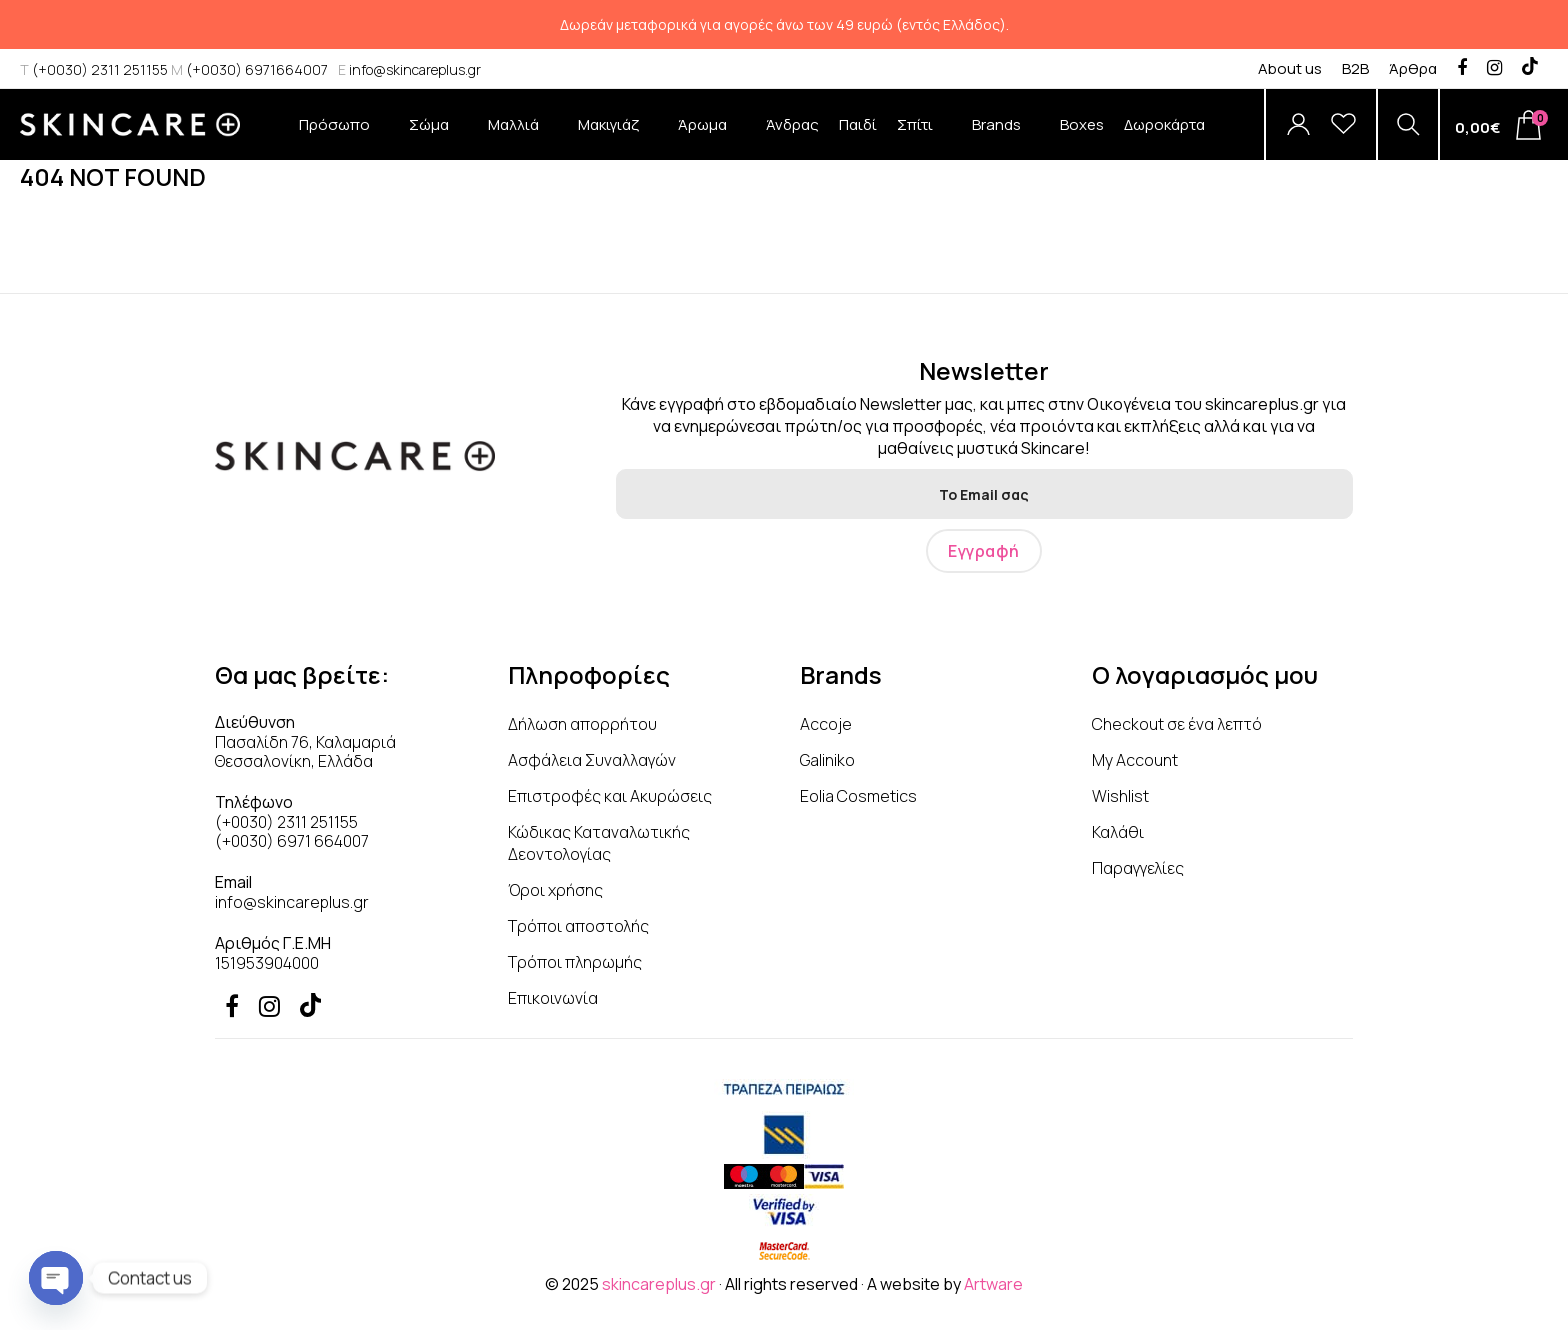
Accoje (826, 724)
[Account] (1298, 124)
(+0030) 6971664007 (249, 69)
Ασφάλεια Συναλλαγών (592, 760)
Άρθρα (1413, 68)
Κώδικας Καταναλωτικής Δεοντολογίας (599, 843)
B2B (1355, 68)
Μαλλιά (523, 137)
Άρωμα (712, 137)
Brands (1006, 137)
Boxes (1082, 124)
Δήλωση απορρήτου (582, 724)
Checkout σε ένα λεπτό (1177, 724)
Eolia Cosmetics (858, 796)
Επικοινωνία (553, 998)
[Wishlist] (1343, 124)
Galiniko (827, 760)
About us (1290, 68)
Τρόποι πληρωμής (575, 962)
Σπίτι (924, 137)
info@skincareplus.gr (409, 69)
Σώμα (438, 137)
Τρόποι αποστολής (578, 926)
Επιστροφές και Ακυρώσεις (610, 796)
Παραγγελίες (1138, 868)
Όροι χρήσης (555, 890)
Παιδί (858, 124)
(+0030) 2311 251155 (94, 69)
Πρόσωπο (344, 137)
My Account (1135, 760)
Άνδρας (792, 124)
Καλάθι (1118, 832)
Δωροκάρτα (1164, 124)
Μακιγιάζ (618, 137)
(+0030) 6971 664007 (292, 841)
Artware (993, 1284)
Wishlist (1120, 796)
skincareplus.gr (659, 1284)
